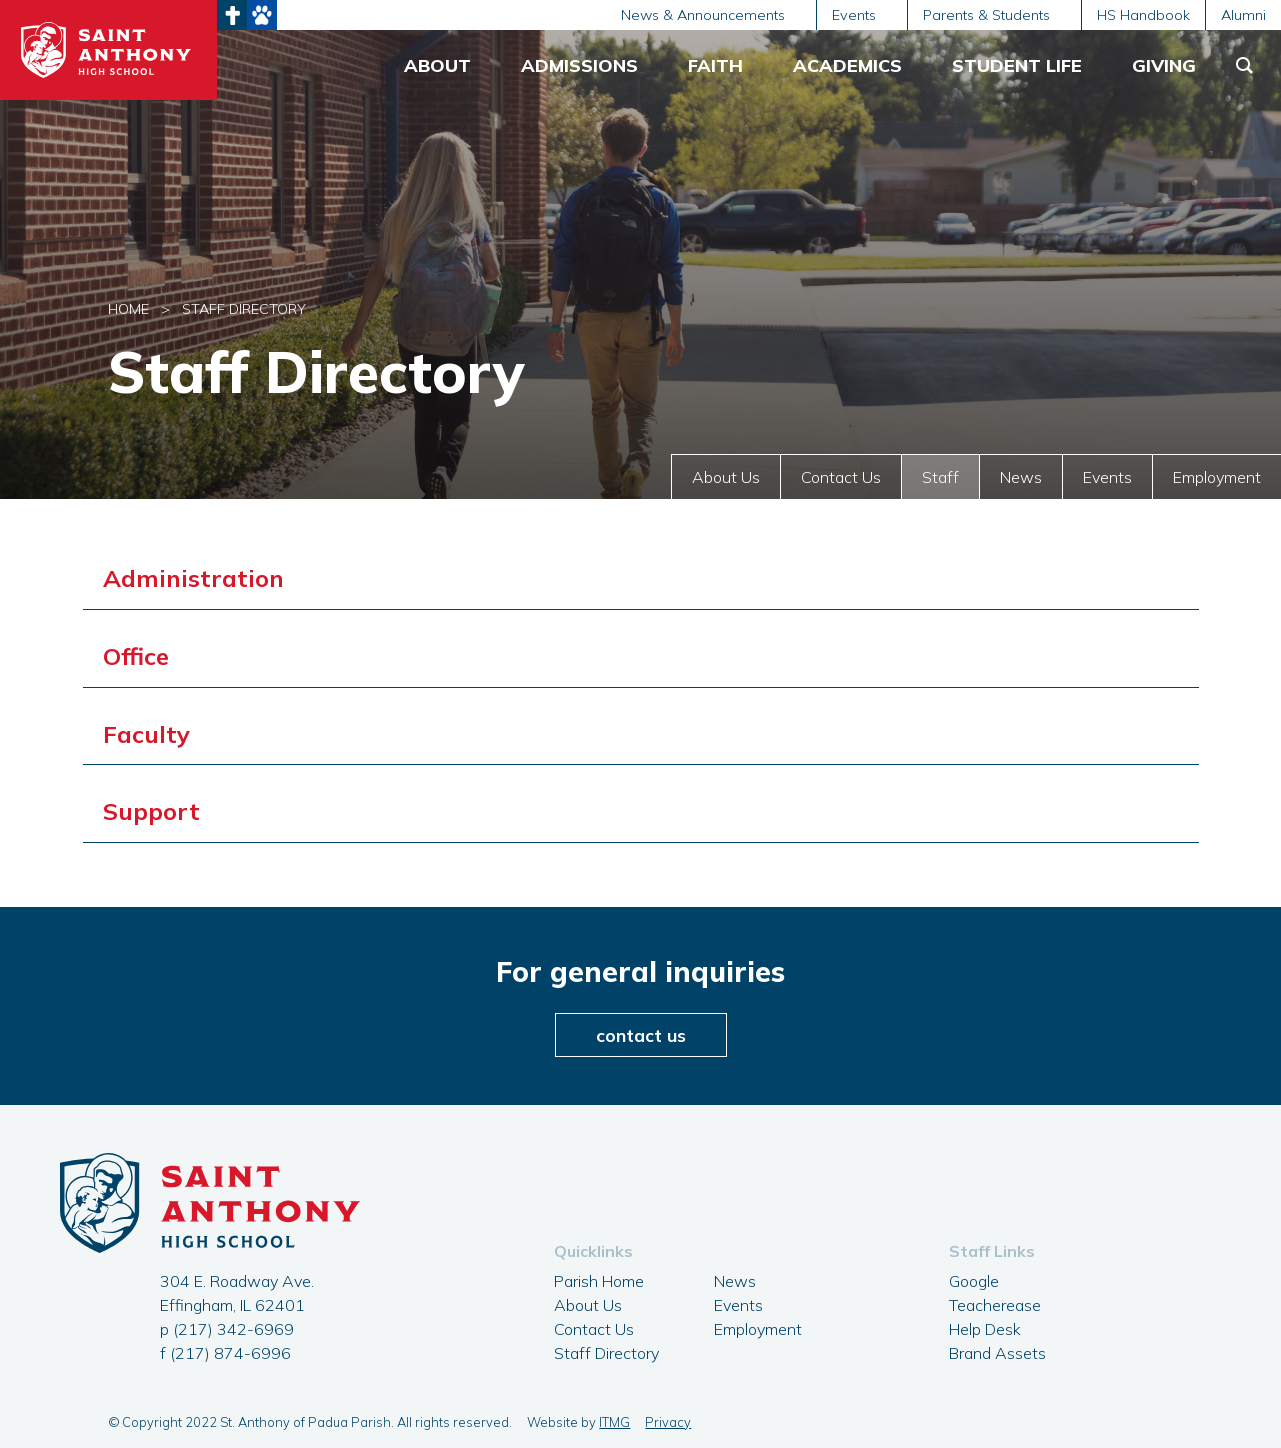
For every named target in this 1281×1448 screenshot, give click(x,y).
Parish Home (599, 1281)
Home (128, 309)
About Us (726, 477)
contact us (641, 1035)
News (1021, 477)
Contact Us (841, 477)
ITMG (614, 1422)
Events (1107, 477)
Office (136, 656)
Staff (940, 477)
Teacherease (995, 1305)
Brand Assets (997, 1353)
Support (151, 811)
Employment (1217, 477)
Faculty (146, 734)
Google (974, 1281)
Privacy (668, 1422)
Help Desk (985, 1329)
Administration (193, 578)
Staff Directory (606, 1353)
